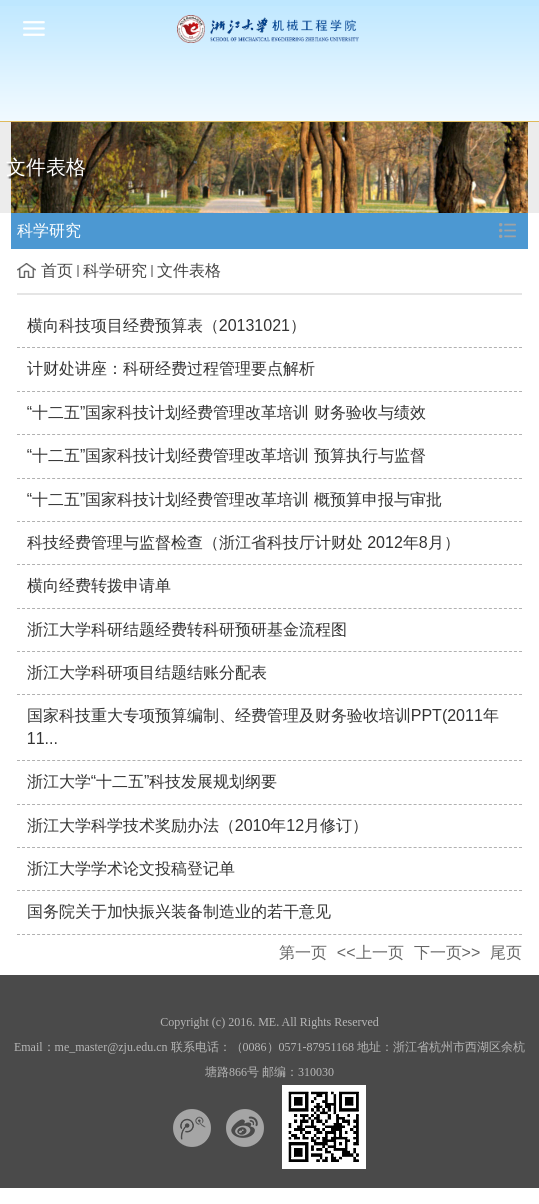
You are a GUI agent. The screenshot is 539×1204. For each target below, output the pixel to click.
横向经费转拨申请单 (99, 585)
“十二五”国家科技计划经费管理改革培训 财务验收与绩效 (226, 412)
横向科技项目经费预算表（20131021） (166, 325)
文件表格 (189, 270)
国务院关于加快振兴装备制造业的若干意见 (179, 911)
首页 (57, 270)
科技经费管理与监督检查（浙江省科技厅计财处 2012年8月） (243, 542)
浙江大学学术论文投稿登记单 (131, 868)
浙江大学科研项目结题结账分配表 (147, 672)
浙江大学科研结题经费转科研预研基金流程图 (187, 629)
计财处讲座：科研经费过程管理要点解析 (171, 368)
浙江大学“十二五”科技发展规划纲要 (152, 781)
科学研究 (115, 270)
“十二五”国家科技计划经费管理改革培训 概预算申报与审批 (234, 499)
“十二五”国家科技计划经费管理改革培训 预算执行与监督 (226, 455)
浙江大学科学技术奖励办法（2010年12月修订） (197, 825)
